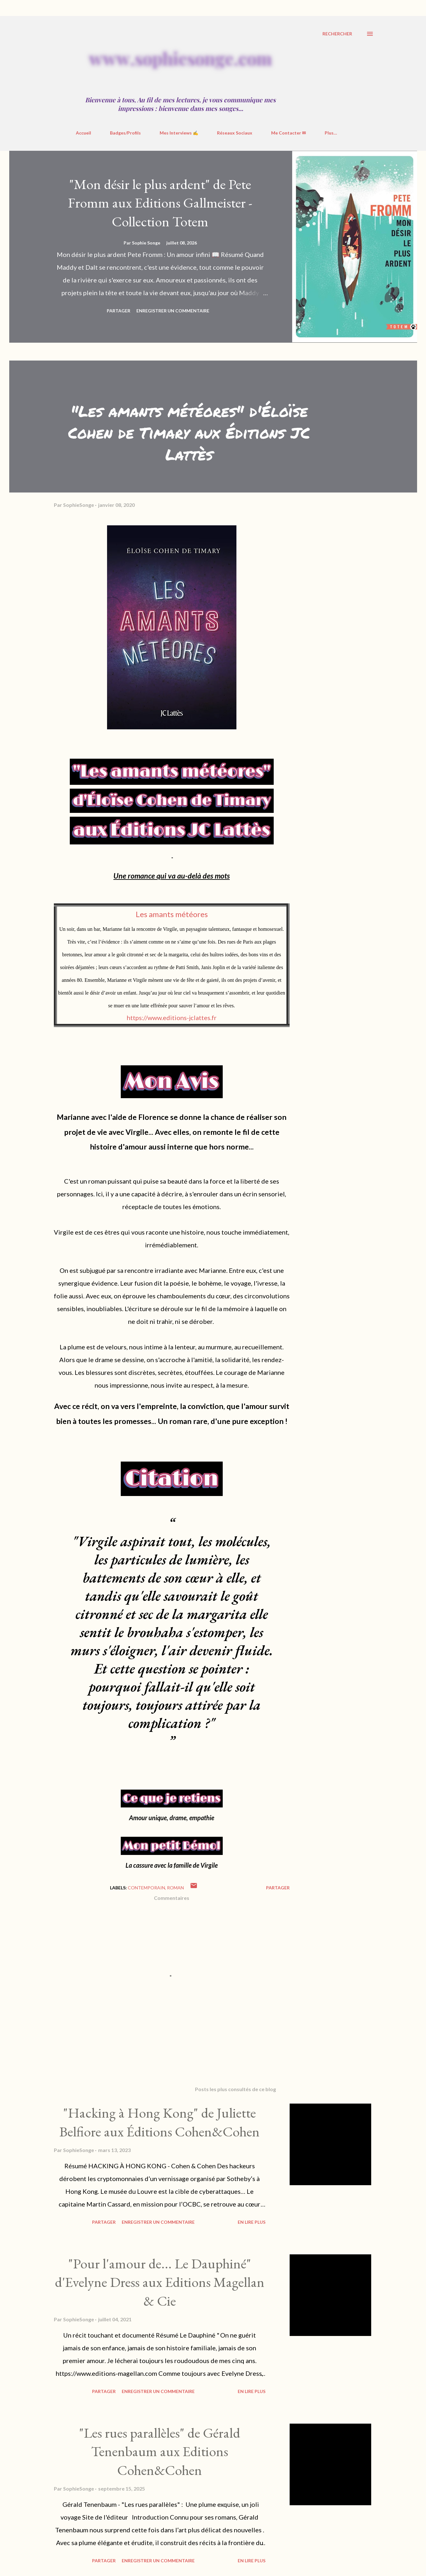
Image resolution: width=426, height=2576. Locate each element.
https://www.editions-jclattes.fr (172, 1017)
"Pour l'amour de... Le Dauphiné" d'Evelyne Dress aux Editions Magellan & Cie (159, 2282)
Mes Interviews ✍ (179, 132)
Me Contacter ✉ (288, 132)
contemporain (146, 1887)
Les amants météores (172, 914)
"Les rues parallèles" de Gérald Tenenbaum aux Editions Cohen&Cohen (159, 2451)
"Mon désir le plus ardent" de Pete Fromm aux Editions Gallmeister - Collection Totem (160, 202)
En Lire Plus (251, 2222)
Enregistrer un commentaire (172, 310)
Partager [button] (118, 310)
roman (175, 1887)
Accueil (83, 132)
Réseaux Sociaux (234, 132)
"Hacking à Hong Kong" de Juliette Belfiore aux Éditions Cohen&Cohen (159, 2122)
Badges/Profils (125, 132)
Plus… (331, 132)
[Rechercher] (337, 34)
